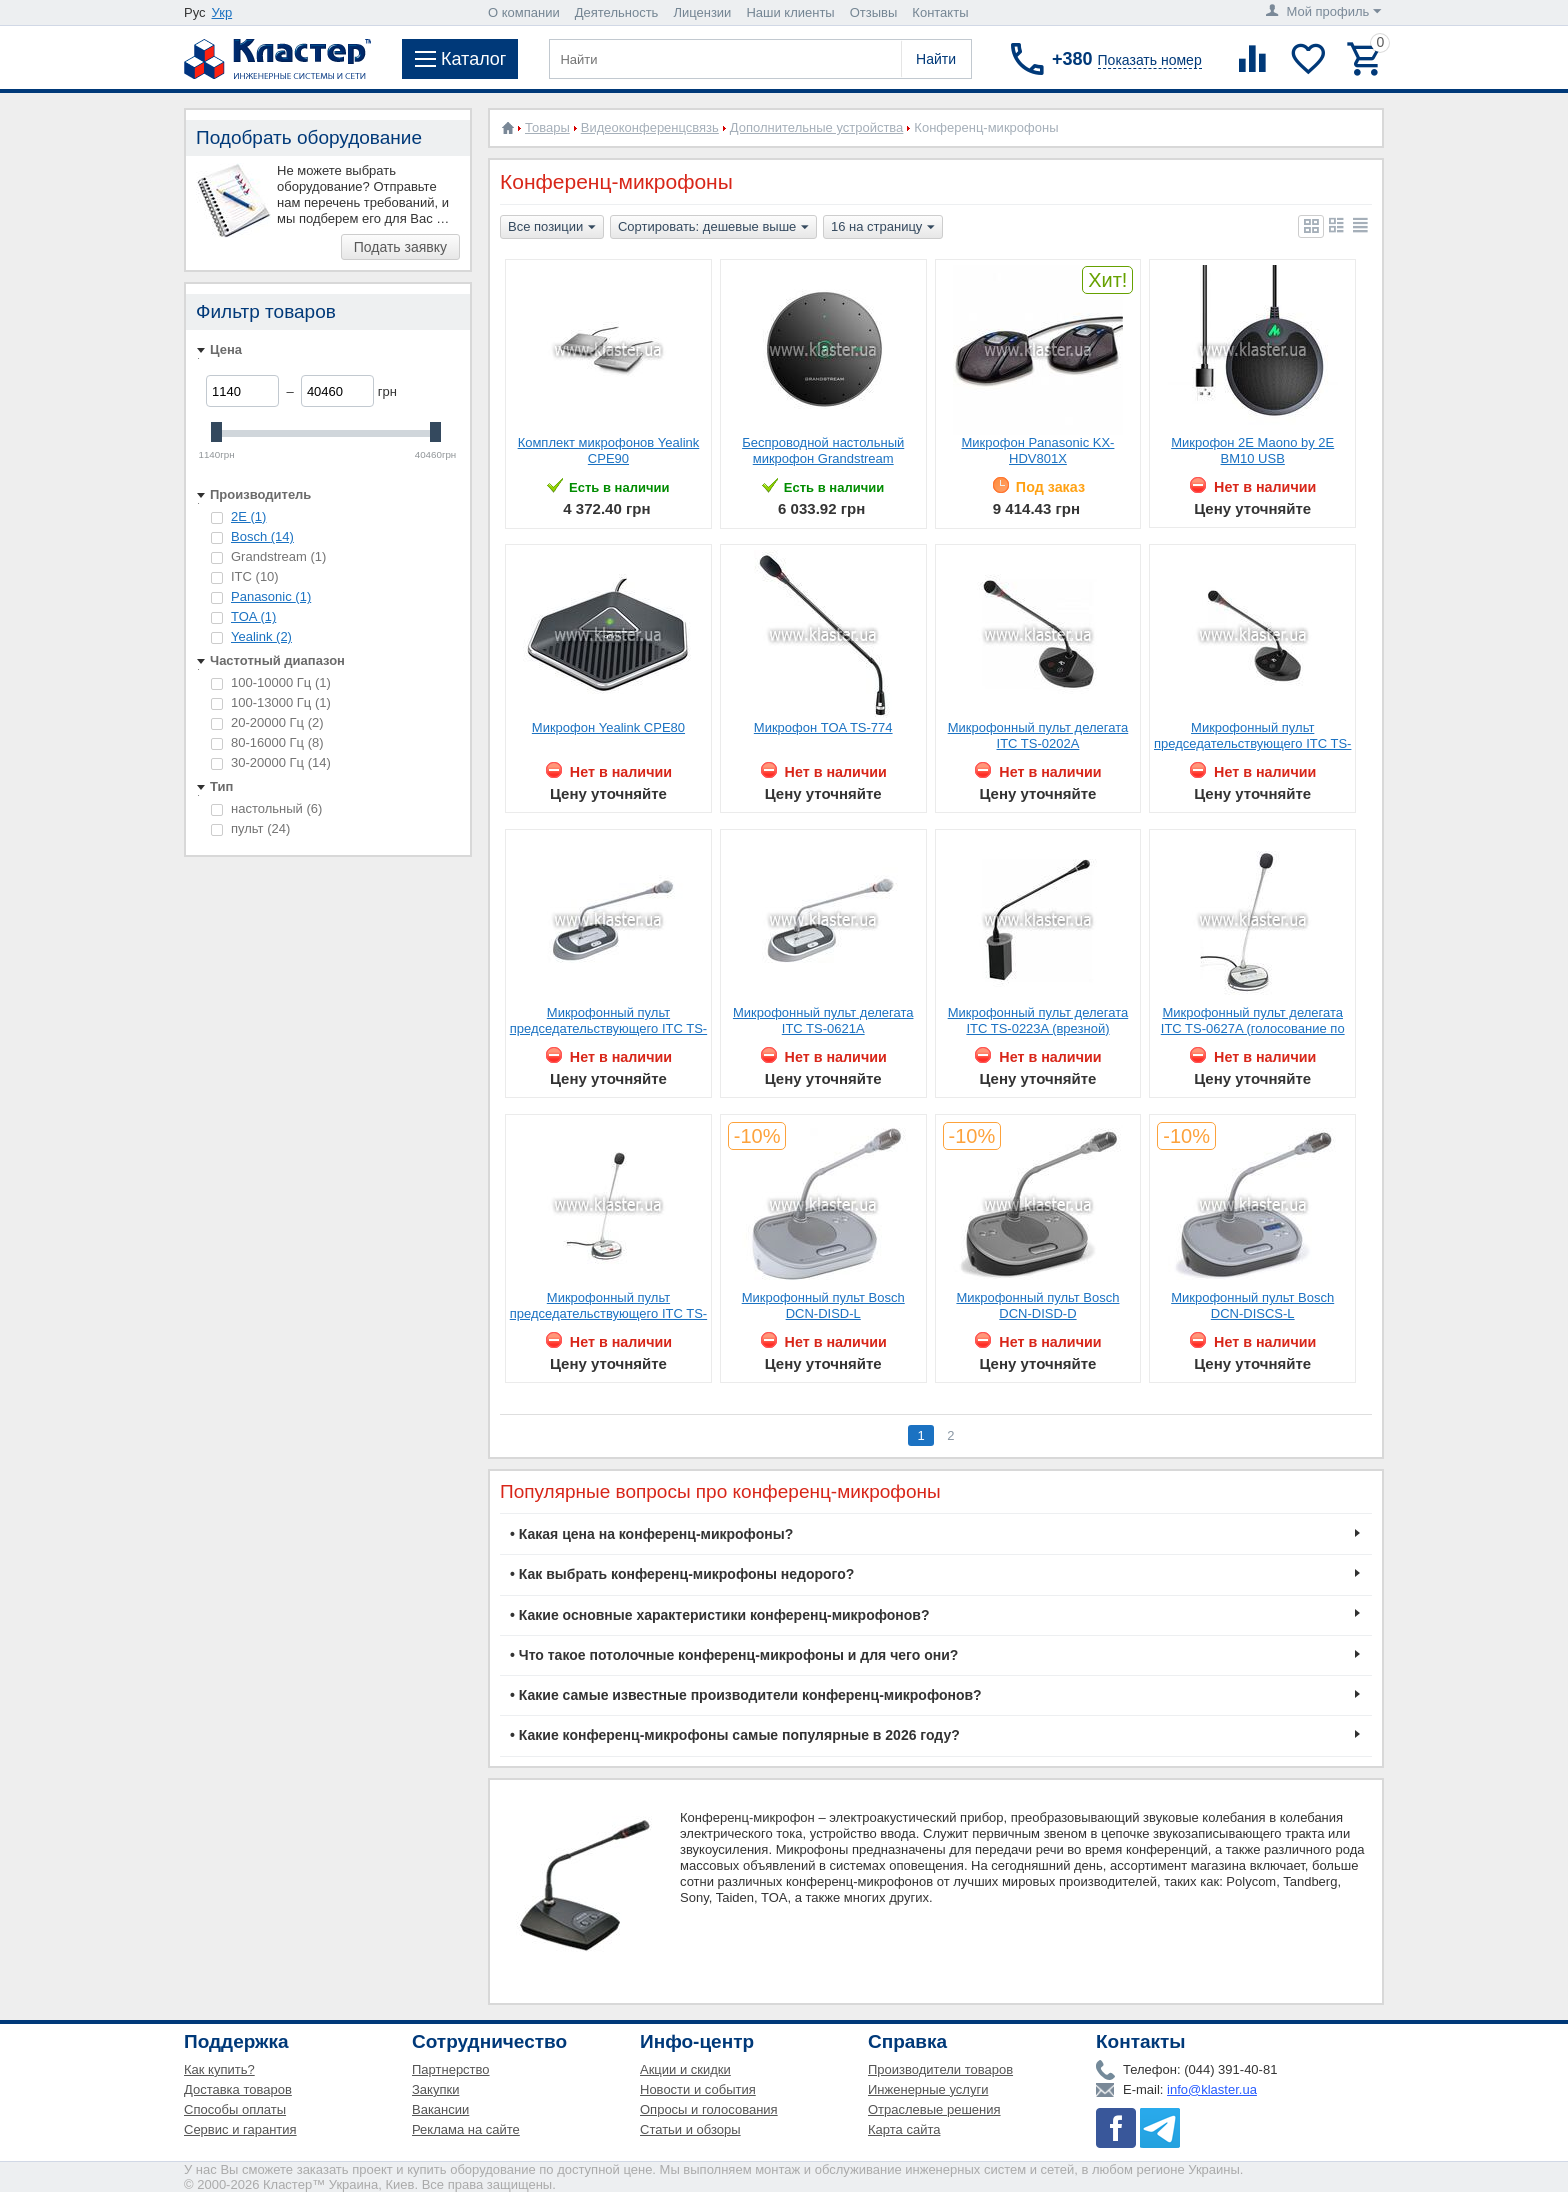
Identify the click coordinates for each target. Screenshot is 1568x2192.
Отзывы (874, 12)
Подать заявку (400, 247)
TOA (253, 616)
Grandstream (268, 556)
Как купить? (219, 2069)
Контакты (940, 12)
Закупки (435, 2089)
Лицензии (702, 12)
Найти (936, 59)
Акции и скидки (685, 2069)
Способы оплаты (235, 2109)
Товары (547, 127)
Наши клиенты (790, 12)
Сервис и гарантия (240, 2129)
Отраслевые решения (934, 2109)
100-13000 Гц (271, 702)
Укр (222, 12)
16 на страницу (883, 228)
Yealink (261, 636)
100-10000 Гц (271, 682)
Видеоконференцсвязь (650, 127)
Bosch (262, 536)
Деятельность (617, 12)
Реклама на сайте (466, 2129)
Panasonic (271, 596)
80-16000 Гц (267, 742)
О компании (524, 12)
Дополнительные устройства (817, 127)
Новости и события (698, 2089)
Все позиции (552, 228)
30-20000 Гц (271, 762)
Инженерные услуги (928, 2089)
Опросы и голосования (709, 2109)
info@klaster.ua (1212, 2089)
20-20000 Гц (267, 722)
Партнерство (451, 2069)
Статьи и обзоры (690, 2129)
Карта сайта (904, 2129)
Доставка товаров (238, 2089)
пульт (250, 828)
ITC (245, 576)
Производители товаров (940, 2069)
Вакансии (440, 2109)
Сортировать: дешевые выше (713, 228)
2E (248, 516)
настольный (266, 808)
